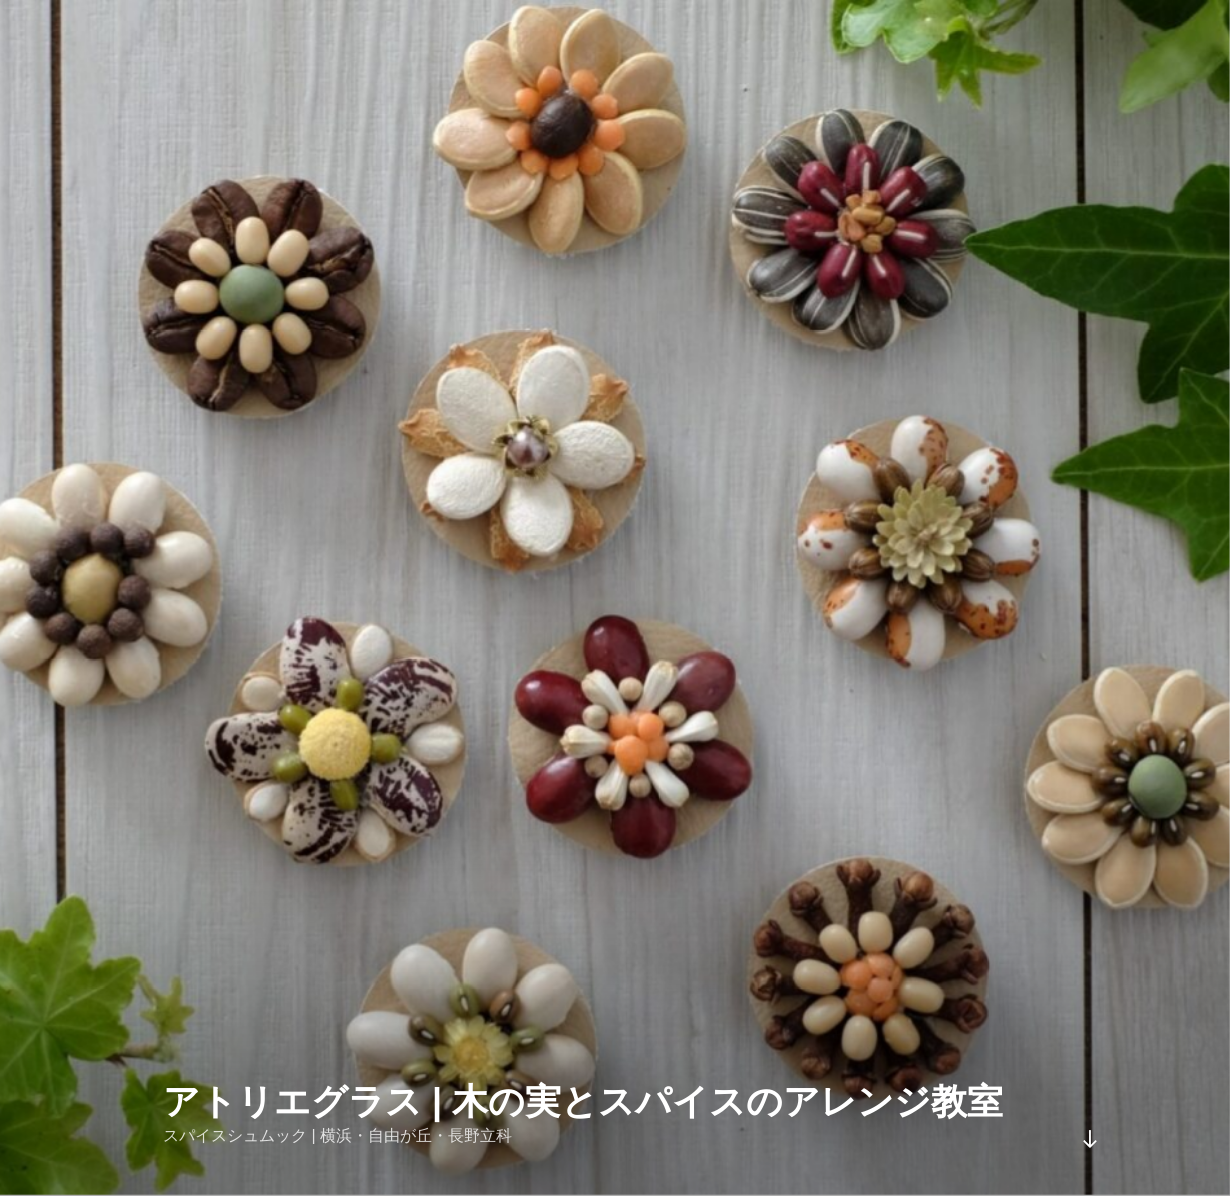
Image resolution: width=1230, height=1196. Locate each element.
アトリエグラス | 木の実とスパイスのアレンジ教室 (583, 1101)
